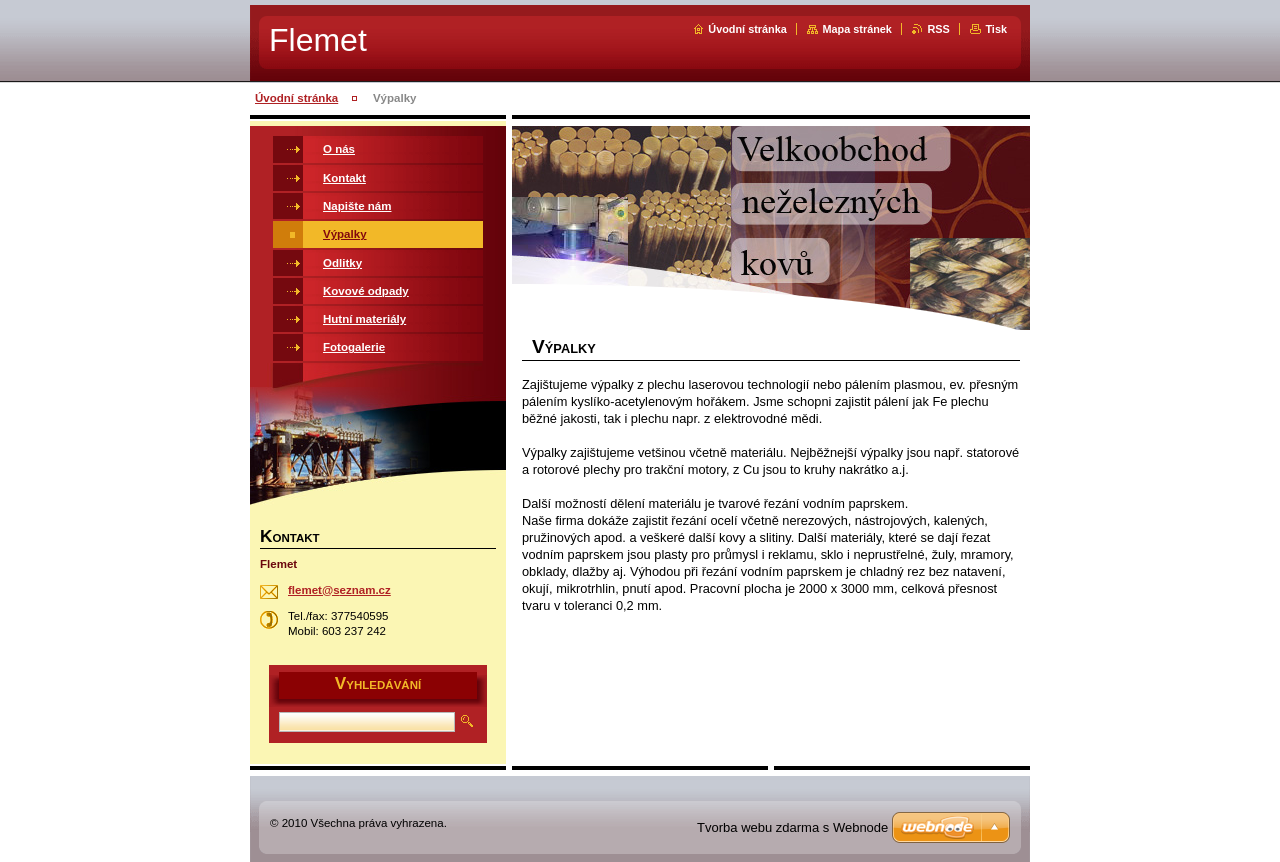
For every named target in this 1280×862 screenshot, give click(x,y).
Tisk (996, 29)
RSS (938, 29)
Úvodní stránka (747, 29)
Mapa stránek (857, 29)
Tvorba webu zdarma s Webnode (792, 827)
